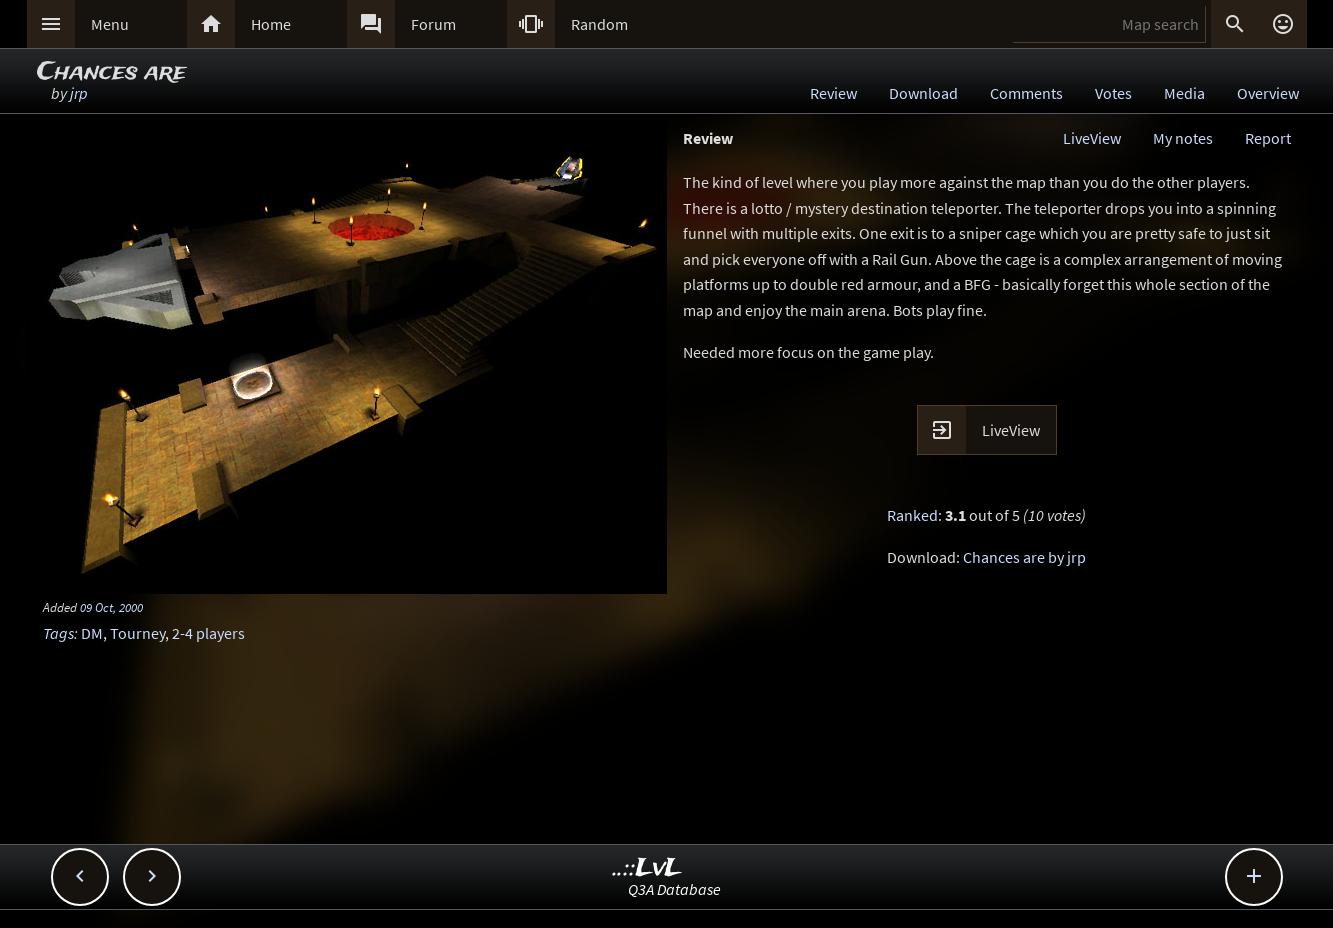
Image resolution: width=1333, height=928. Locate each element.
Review (833, 93)
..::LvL (647, 868)
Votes (1113, 93)
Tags (58, 633)
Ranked (912, 515)
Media (1184, 93)
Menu (110, 24)
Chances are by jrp (1024, 557)
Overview (1268, 93)
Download (923, 93)
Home (271, 24)
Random (599, 24)
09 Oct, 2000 (111, 607)
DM (92, 633)
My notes (1183, 138)
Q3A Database (674, 889)
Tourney (137, 633)
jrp (79, 93)
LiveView (1092, 138)
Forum (433, 24)
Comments (1026, 93)
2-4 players (208, 633)
